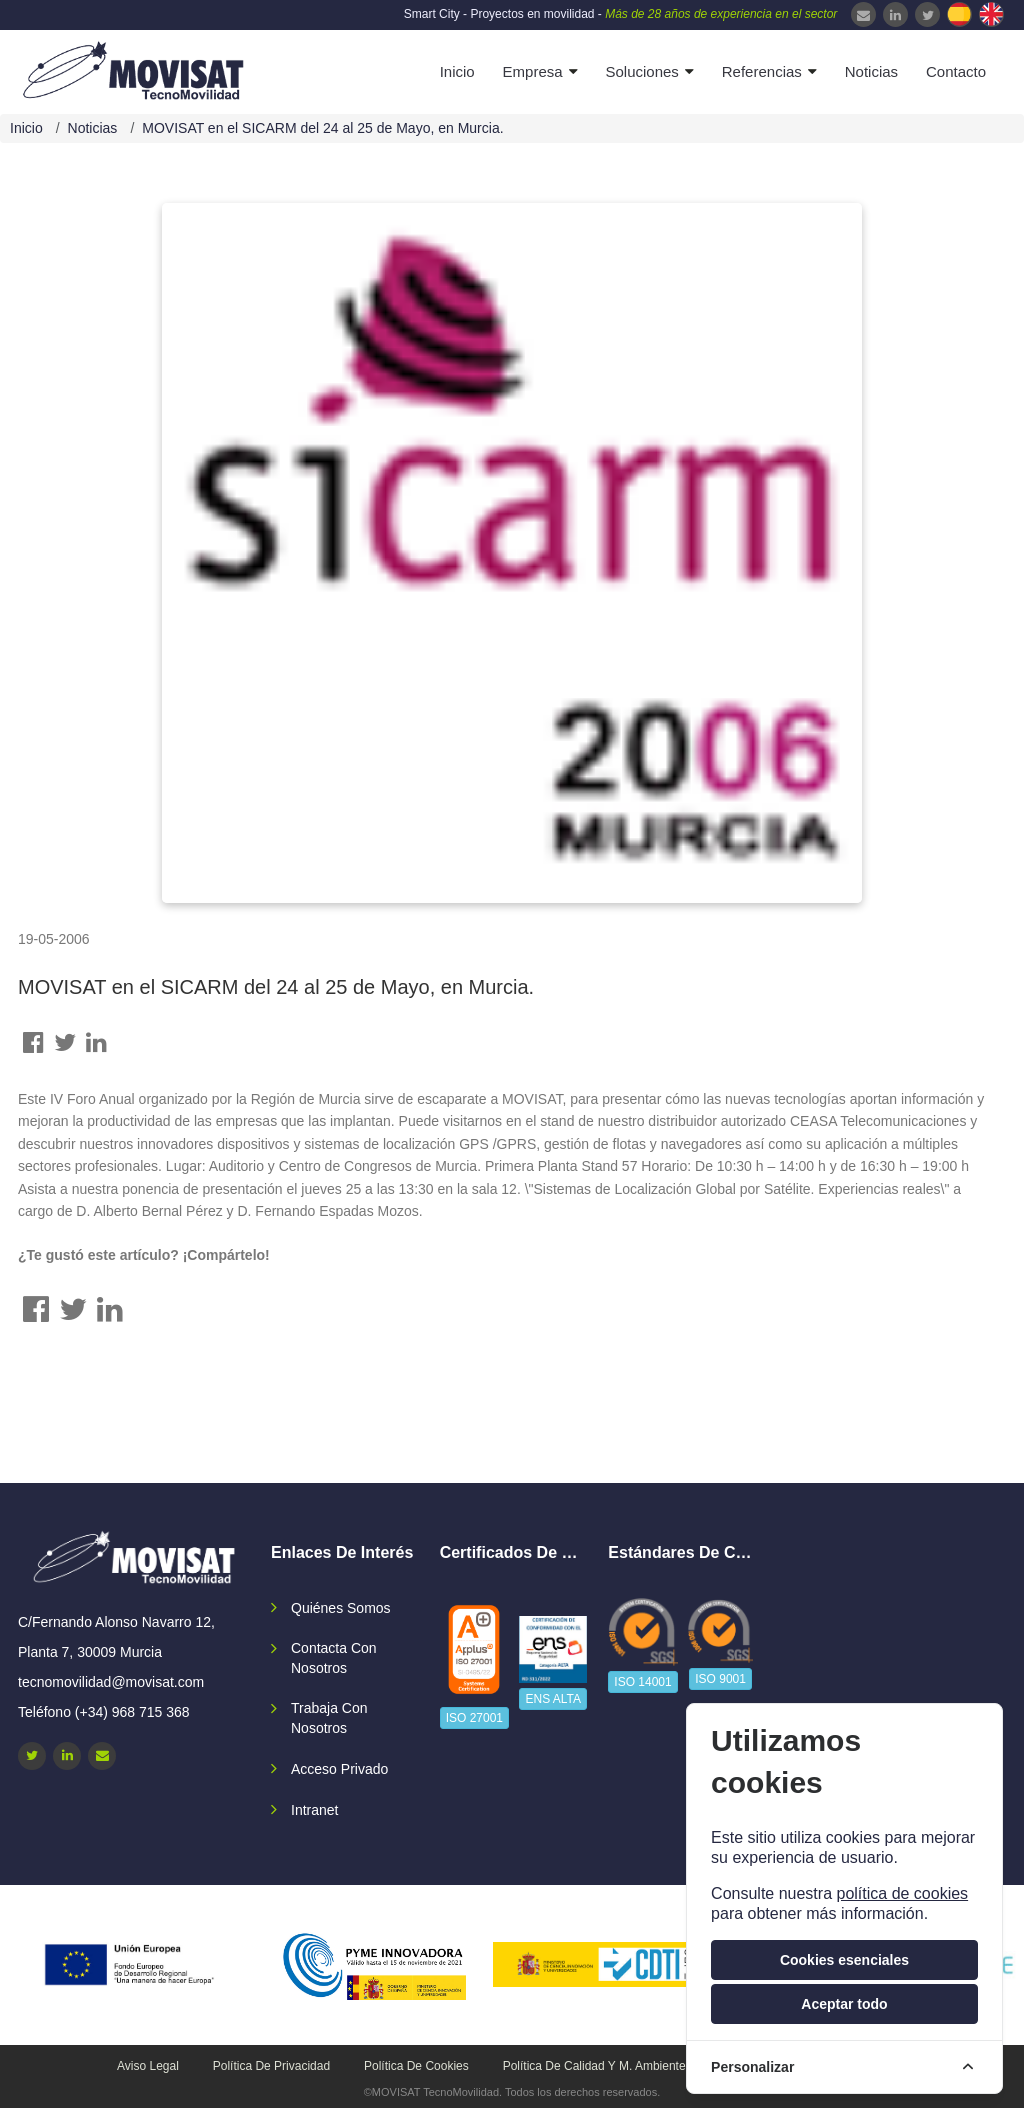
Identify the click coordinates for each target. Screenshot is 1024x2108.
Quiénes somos (341, 1608)
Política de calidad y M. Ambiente (594, 2066)
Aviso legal (148, 2066)
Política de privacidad (271, 2066)
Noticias (871, 71)
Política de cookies (416, 2066)
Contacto (956, 71)
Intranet (314, 1810)
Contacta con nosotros (334, 1658)
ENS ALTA (553, 1699)
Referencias (762, 71)
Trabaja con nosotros (329, 1718)
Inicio (457, 71)
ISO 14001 (642, 1682)
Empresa (533, 71)
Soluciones (641, 71)
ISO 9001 (720, 1679)
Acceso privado (339, 1769)
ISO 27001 (474, 1718)
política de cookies (902, 1893)
